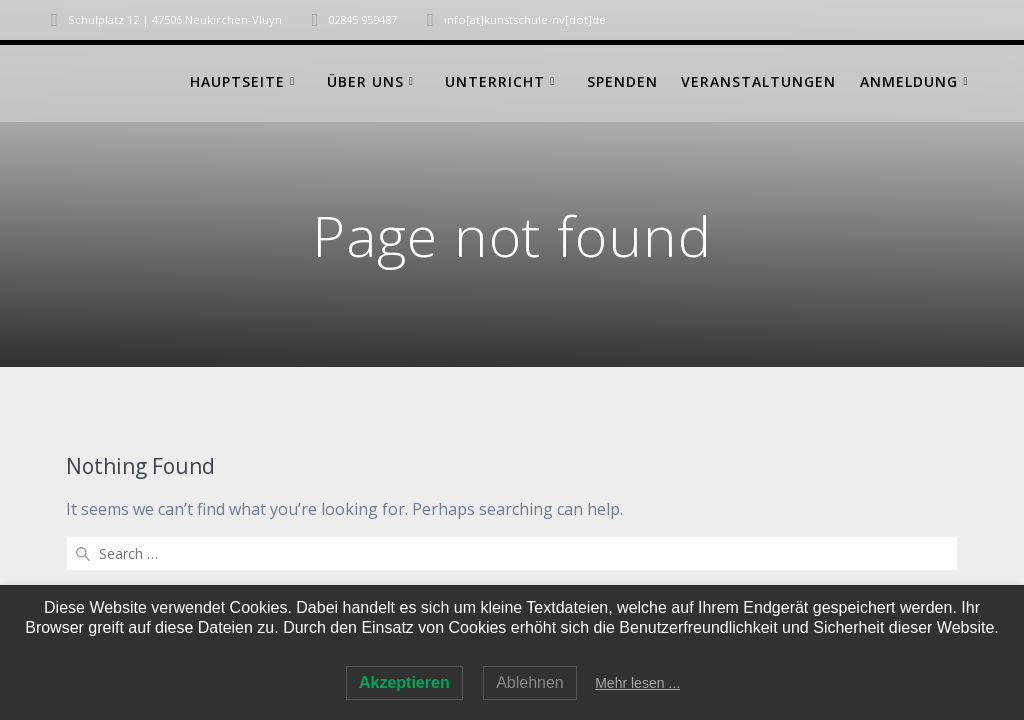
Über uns (365, 81)
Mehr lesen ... (637, 683)
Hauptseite (237, 81)
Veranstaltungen (758, 81)
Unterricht (495, 81)
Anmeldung (909, 81)
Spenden (622, 81)
